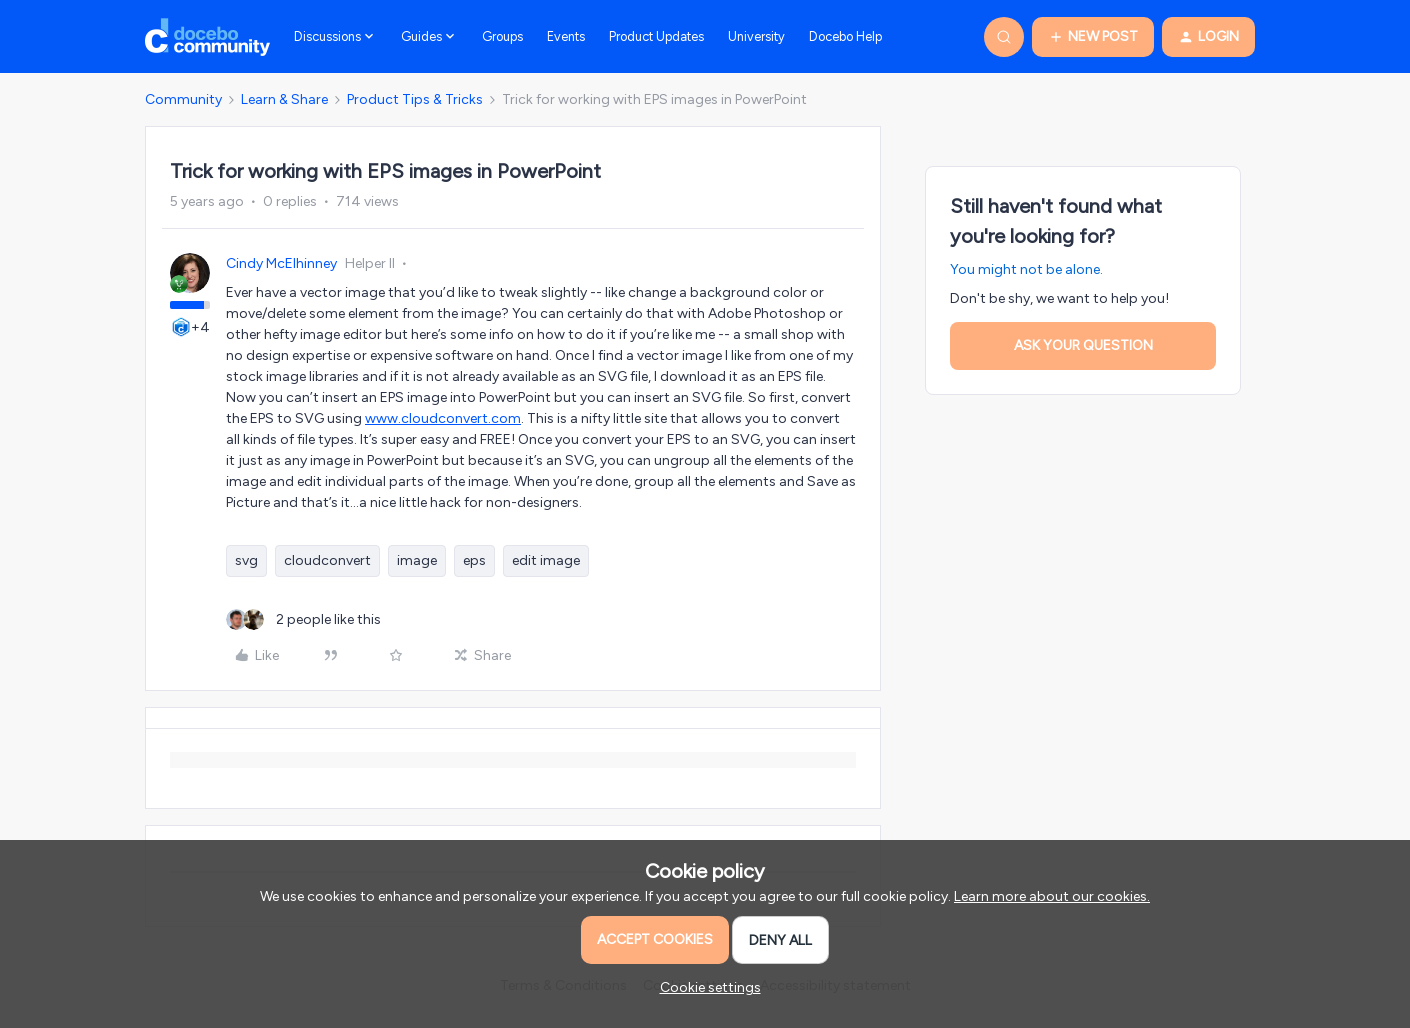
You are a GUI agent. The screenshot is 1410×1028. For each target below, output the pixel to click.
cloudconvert (327, 560)
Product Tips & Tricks (415, 99)
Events (566, 36)
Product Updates (656, 36)
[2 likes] (303, 619)
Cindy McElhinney (281, 263)
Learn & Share (284, 99)
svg (246, 560)
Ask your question (1083, 345)
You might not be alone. (1026, 269)
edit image (546, 560)
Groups (502, 36)
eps (474, 560)
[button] (1093, 37)
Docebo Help (845, 36)
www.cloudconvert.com (443, 418)
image (417, 560)
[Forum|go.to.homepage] (207, 37)
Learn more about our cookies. (1052, 896)
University (756, 36)
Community (183, 99)
